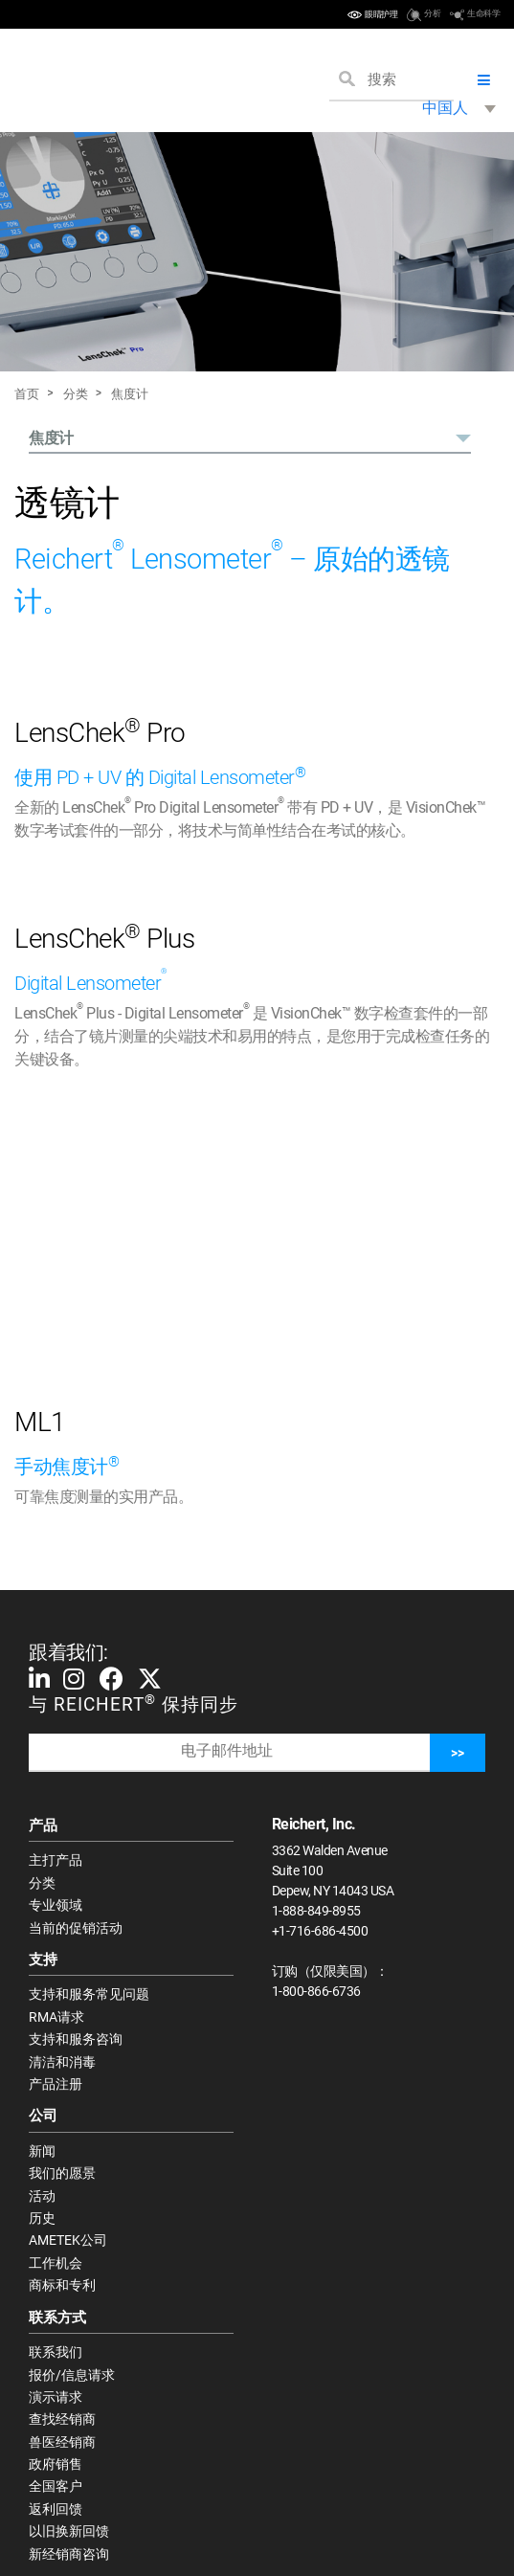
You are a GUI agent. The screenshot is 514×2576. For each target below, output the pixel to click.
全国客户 (55, 2486)
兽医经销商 (62, 2442)
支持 (43, 1959)
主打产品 (55, 1860)
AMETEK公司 (68, 2240)
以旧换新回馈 (69, 2531)
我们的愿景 (62, 2173)
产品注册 (55, 2084)
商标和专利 (62, 2285)
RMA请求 (56, 2017)
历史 (42, 2218)
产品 (43, 1825)
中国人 (445, 108)
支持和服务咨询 (76, 2039)
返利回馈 (55, 2509)
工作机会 (55, 2263)
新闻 (42, 2151)
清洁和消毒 (62, 2062)
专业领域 (55, 1905)
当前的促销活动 (76, 1928)
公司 (43, 2115)
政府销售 (55, 2464)
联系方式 (57, 2317)
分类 (75, 394)
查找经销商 (62, 2419)
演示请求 (55, 2397)
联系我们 (55, 2352)
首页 (26, 394)
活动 (42, 2196)
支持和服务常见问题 (89, 1994)
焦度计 (129, 394)
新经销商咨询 (69, 2554)
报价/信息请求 (72, 2375)
